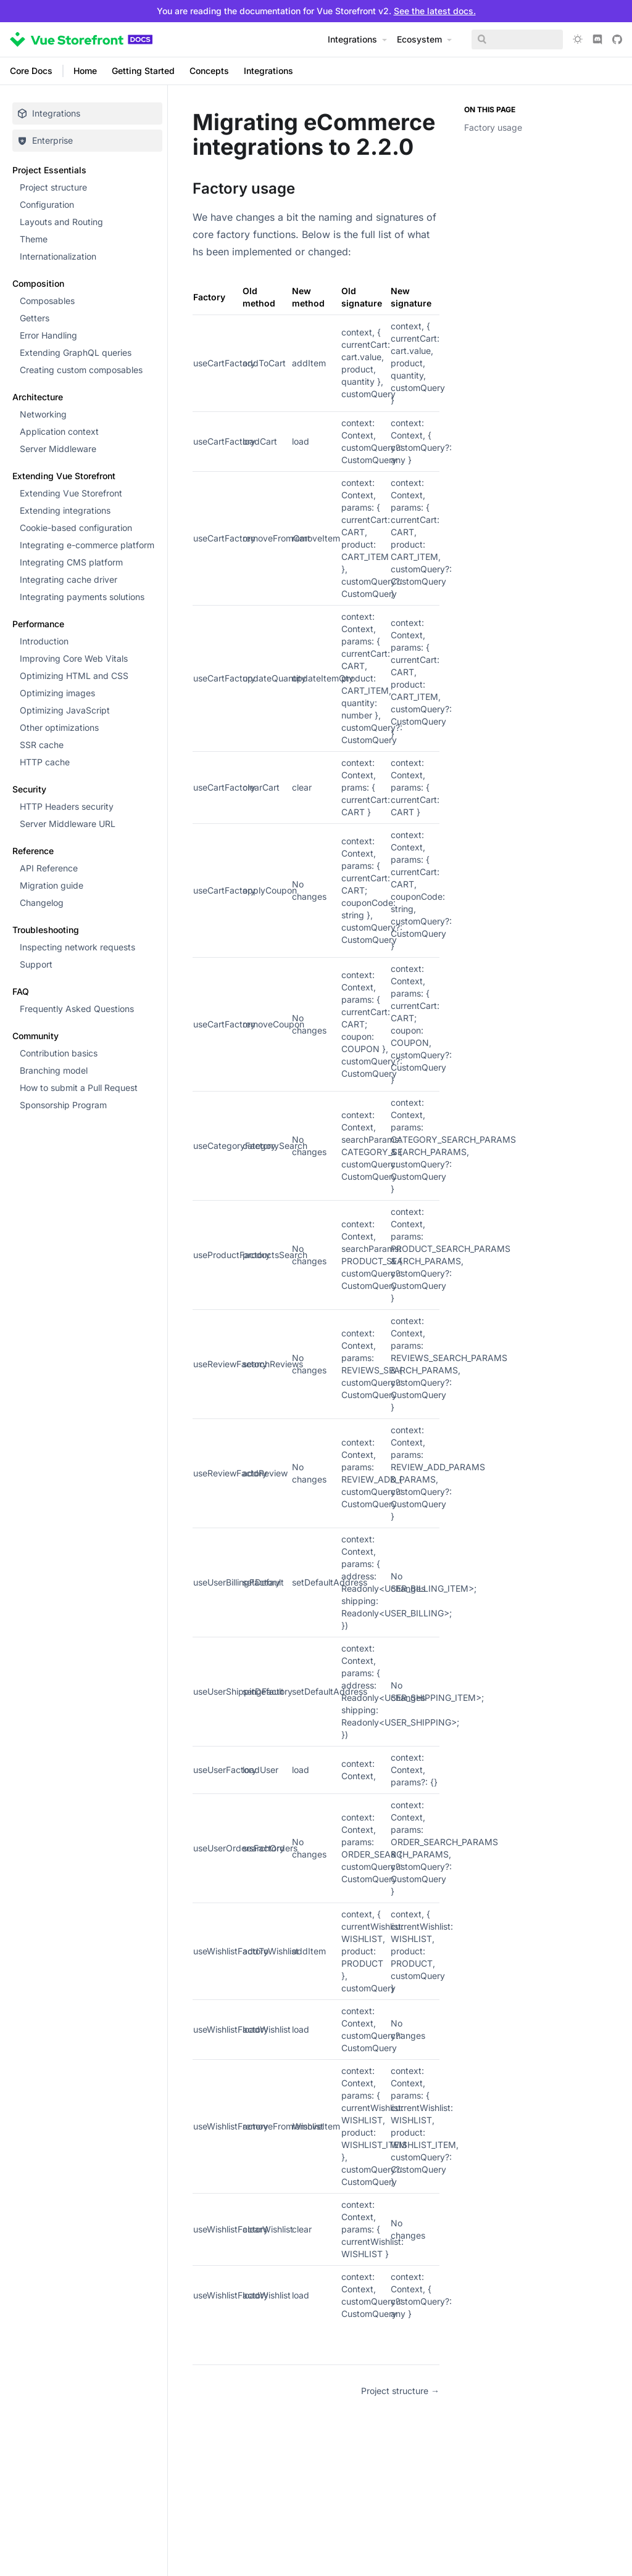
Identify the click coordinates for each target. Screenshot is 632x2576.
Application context (59, 431)
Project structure (53, 187)
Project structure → (400, 2390)
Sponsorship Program (63, 1105)
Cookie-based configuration (76, 527)
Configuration (47, 204)
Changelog (42, 902)
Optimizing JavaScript (65, 710)
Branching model (54, 1070)
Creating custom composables (81, 369)
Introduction (44, 641)
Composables (47, 300)
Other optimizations (59, 727)
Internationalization (58, 256)
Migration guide (51, 885)
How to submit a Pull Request (79, 1087)
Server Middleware (58, 448)
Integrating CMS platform (71, 562)
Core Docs (31, 70)
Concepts (209, 70)
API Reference (49, 868)
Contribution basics (59, 1053)
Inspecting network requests (77, 947)
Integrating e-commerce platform (87, 545)
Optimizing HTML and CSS (74, 675)
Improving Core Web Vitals (74, 658)
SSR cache (42, 744)
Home (85, 70)
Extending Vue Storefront (71, 493)
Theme (34, 239)
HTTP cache (45, 762)
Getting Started (143, 70)
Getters (34, 318)
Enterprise (45, 140)
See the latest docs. (435, 11)
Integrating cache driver (68, 579)
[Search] (513, 39)
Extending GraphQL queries (75, 352)
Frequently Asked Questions (77, 1008)
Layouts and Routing (61, 221)
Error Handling (48, 335)
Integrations (268, 70)
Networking (43, 414)
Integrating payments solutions (82, 596)
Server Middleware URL (67, 823)
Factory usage (493, 127)
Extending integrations (65, 510)
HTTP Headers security (67, 806)
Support (36, 964)
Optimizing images (57, 693)
